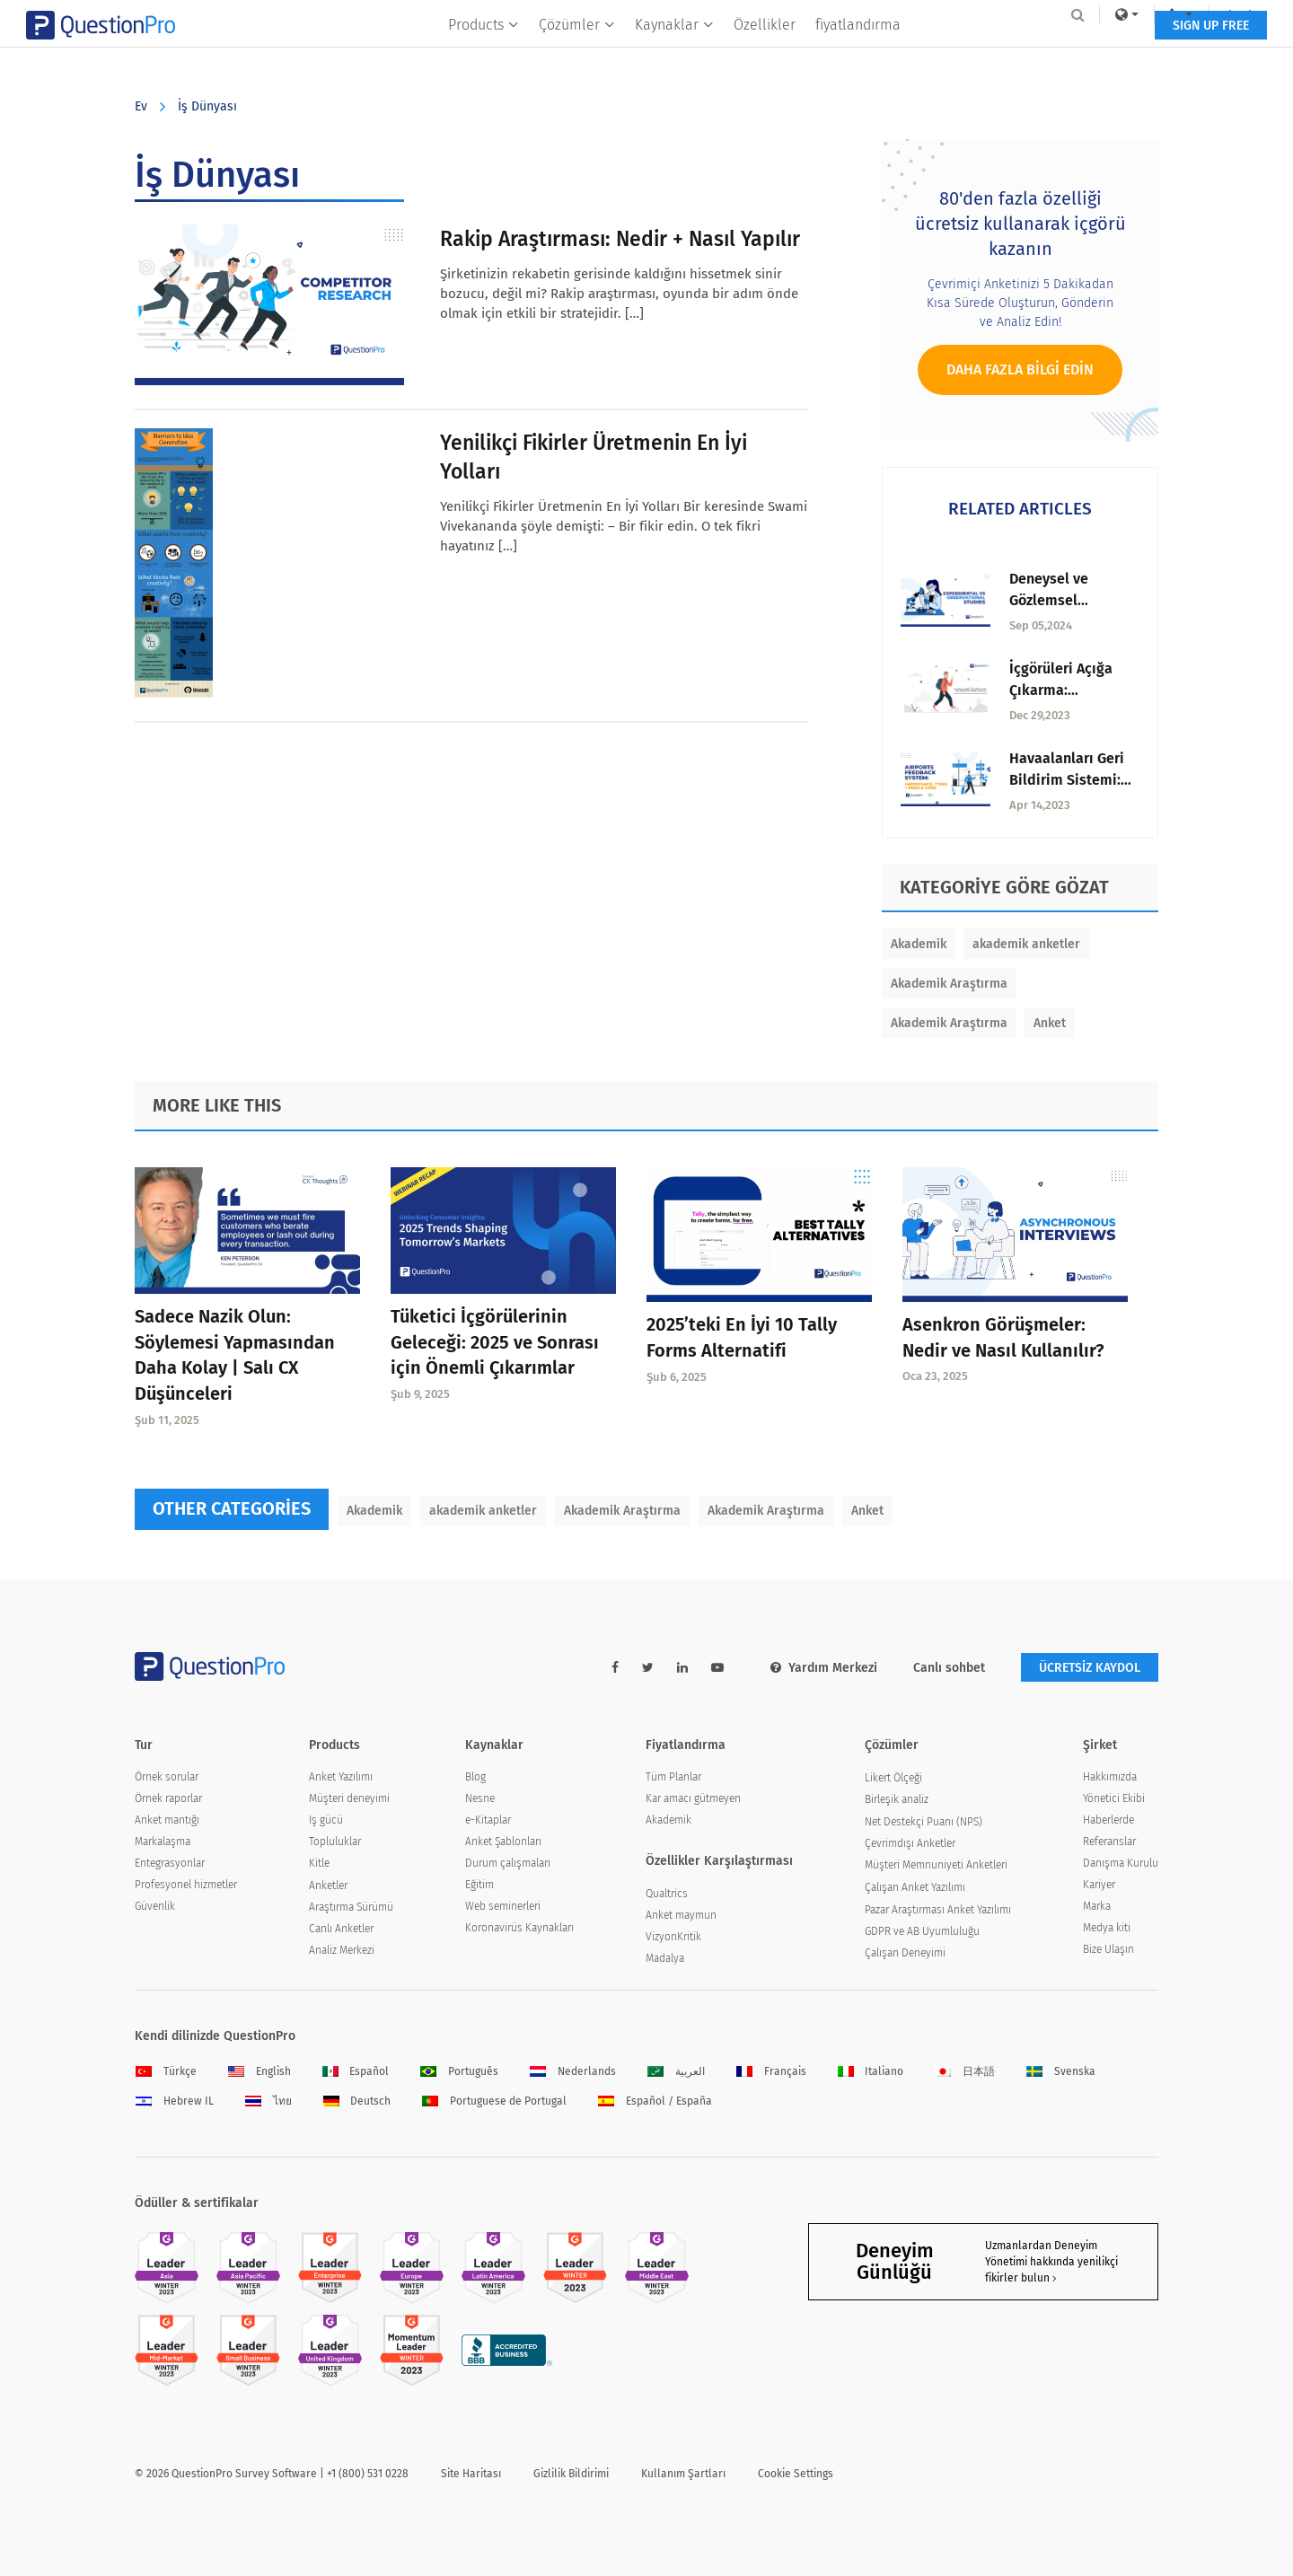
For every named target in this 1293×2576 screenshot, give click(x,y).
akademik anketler (1026, 944)
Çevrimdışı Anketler (910, 1843)
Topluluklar (335, 1841)
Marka (1097, 1906)
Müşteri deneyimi (349, 1798)
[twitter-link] (648, 1667)
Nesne (480, 1798)
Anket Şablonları (503, 1841)
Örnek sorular (166, 1777)
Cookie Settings (795, 2473)
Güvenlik (155, 1906)
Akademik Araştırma (949, 983)
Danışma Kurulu (1120, 1863)
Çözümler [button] (577, 50)
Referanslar (1109, 1841)
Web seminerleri (503, 1906)
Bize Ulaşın (1108, 1949)
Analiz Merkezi (341, 1950)
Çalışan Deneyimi (905, 1953)
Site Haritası (471, 2473)
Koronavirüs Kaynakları (519, 1927)
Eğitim (479, 1884)
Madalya (665, 1958)
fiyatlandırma (858, 50)
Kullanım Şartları (683, 2473)
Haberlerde (1108, 1820)
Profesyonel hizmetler (186, 1884)
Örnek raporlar (168, 1798)
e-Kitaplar (488, 1820)
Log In (1134, 14)
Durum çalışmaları (507, 1863)
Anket (1050, 1023)
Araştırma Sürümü (351, 1907)
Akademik (918, 944)
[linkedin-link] (682, 1667)
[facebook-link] (615, 1667)
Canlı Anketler (341, 1928)
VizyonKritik (673, 1936)
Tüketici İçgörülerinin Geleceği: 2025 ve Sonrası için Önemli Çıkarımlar (495, 1342)
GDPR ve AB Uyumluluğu (922, 1931)
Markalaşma (162, 1841)
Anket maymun (681, 1915)
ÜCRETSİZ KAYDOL (1089, 1667)
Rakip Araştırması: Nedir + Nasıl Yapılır (620, 238)
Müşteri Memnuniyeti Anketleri (936, 1865)
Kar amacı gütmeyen (693, 1798)
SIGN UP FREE (1102, 51)
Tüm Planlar (673, 1777)
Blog (475, 1777)
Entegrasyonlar (170, 1863)
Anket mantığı (167, 1820)
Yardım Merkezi (823, 1667)
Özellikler (765, 50)
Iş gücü (326, 1820)
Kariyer (1099, 1884)
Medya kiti (1106, 1927)
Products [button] (483, 50)
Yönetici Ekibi (1114, 1798)
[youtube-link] (717, 1667)
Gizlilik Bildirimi (571, 2473)
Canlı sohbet (949, 1667)
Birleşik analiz (896, 1799)
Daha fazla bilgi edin (1020, 369)
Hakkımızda (1110, 1777)
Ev (141, 106)
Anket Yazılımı (341, 1777)
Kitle (319, 1863)
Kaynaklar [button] (674, 50)
